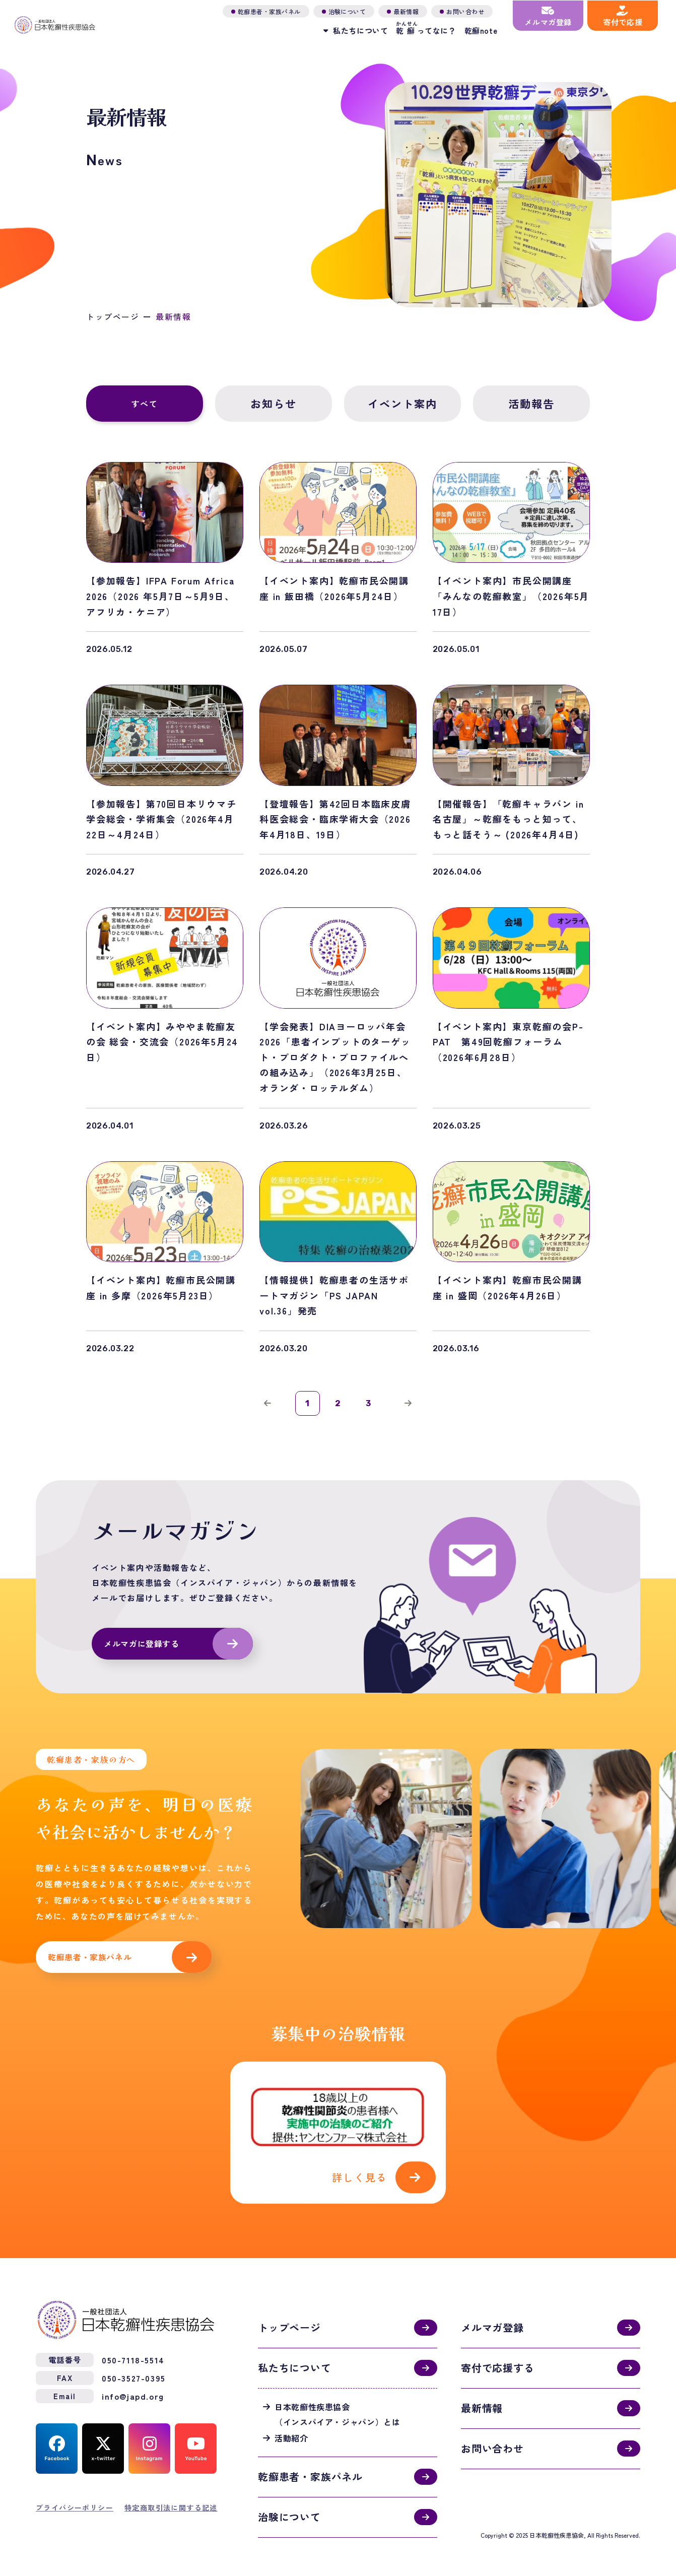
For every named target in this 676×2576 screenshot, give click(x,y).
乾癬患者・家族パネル (89, 1959)
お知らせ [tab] (273, 403)
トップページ (113, 317)
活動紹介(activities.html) (338, 2127)
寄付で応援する (497, 2356)
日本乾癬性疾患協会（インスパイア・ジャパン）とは (337, 2402)
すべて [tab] (144, 404)
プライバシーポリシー (74, 2495)
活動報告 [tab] (531, 403)
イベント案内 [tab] (402, 403)
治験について (289, 2505)
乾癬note (478, 30)
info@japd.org (133, 2384)
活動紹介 (291, 2426)
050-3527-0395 (134, 2366)
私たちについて (294, 2356)
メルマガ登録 (492, 2315)
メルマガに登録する (141, 1645)
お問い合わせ (492, 2436)
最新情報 (482, 2396)
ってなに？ (424, 28)
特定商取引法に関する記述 (171, 2495)
